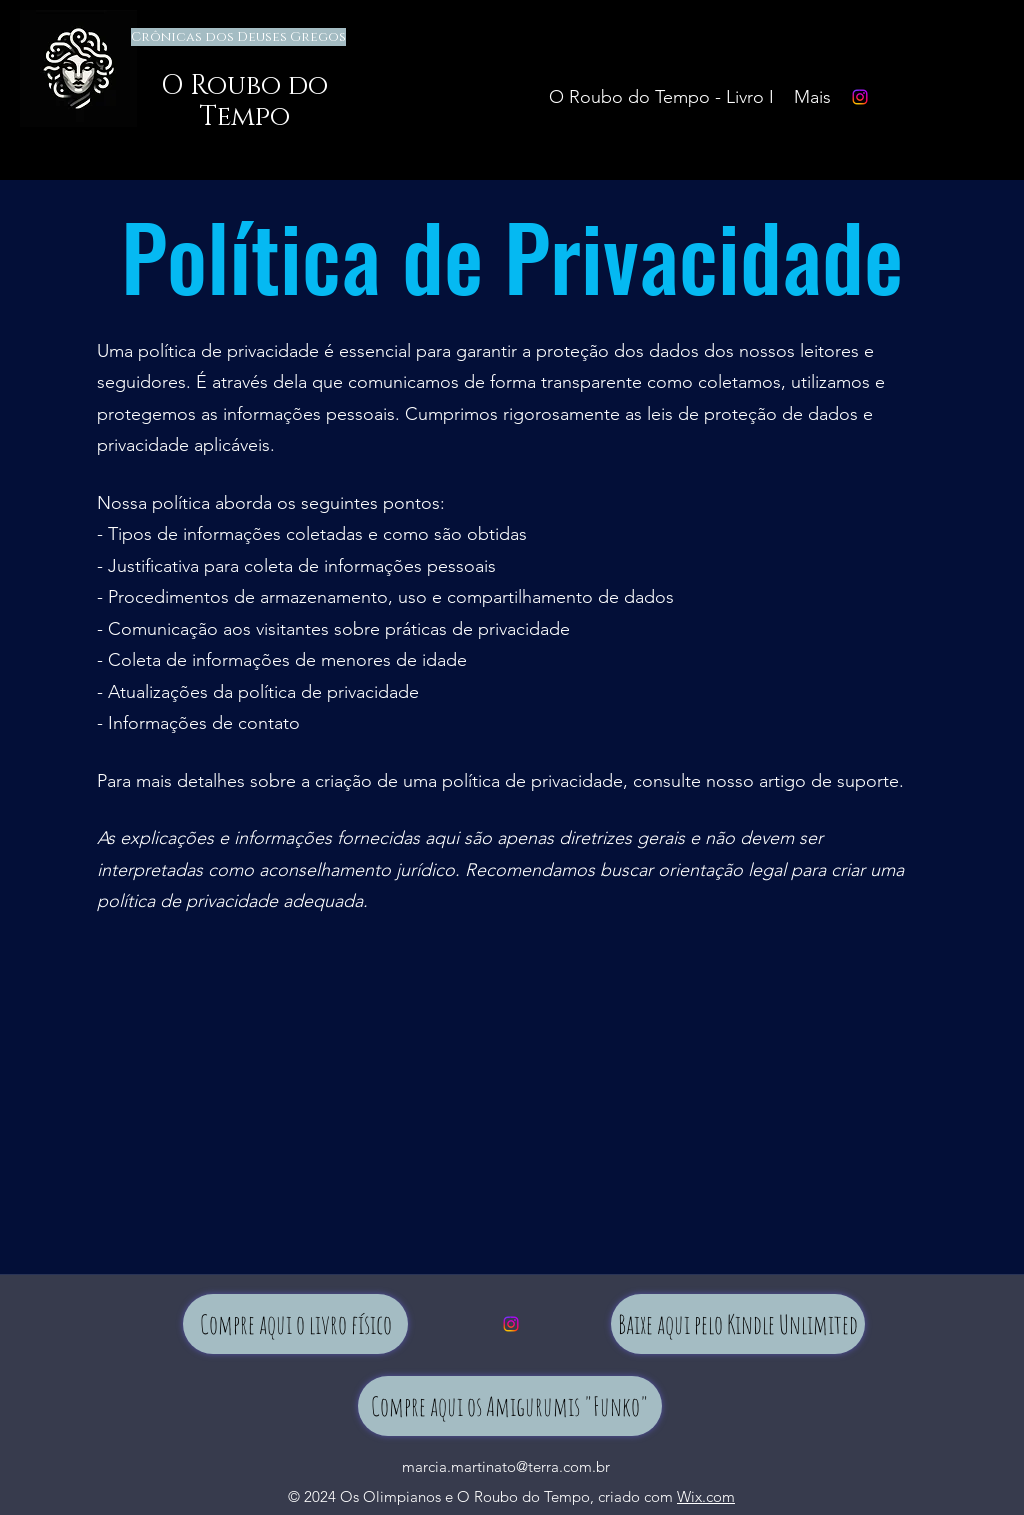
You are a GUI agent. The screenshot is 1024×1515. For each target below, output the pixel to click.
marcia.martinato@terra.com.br (506, 1466)
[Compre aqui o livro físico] (295, 1324)
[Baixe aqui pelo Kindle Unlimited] (738, 1324)
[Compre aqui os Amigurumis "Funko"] (510, 1406)
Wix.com (706, 1496)
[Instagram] (860, 97)
